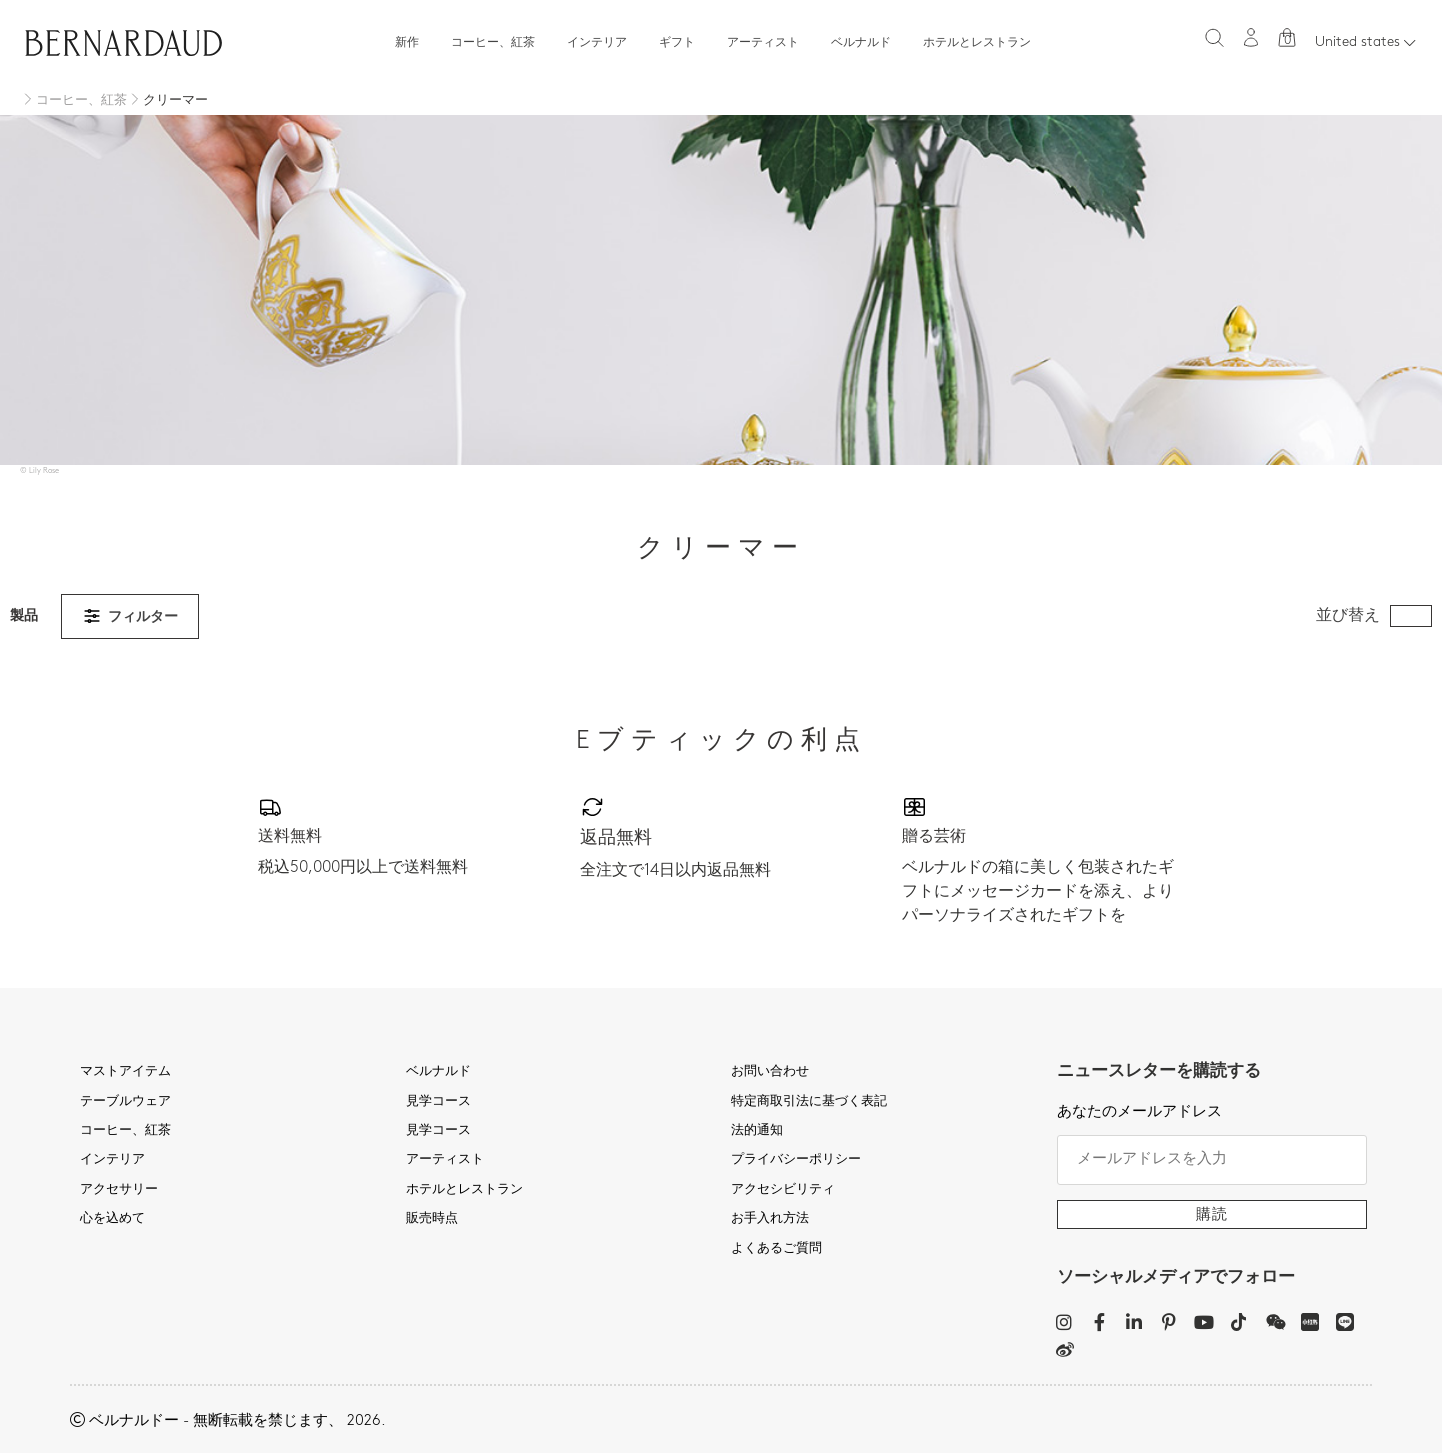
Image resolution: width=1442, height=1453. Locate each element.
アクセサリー (119, 1190)
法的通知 (757, 1131)
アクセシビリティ (783, 1190)
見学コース (438, 1102)
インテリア (597, 43)
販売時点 (432, 1219)
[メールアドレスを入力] (1212, 1160)
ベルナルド (861, 43)
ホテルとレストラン (977, 43)
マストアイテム (125, 1072)
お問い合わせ (770, 1072)
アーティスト (763, 43)
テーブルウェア (125, 1102)
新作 (407, 43)
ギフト (677, 43)
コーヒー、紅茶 (493, 43)
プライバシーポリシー (796, 1160)
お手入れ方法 (770, 1219)
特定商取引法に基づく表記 (809, 1102)
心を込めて (112, 1219)
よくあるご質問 (776, 1249)
